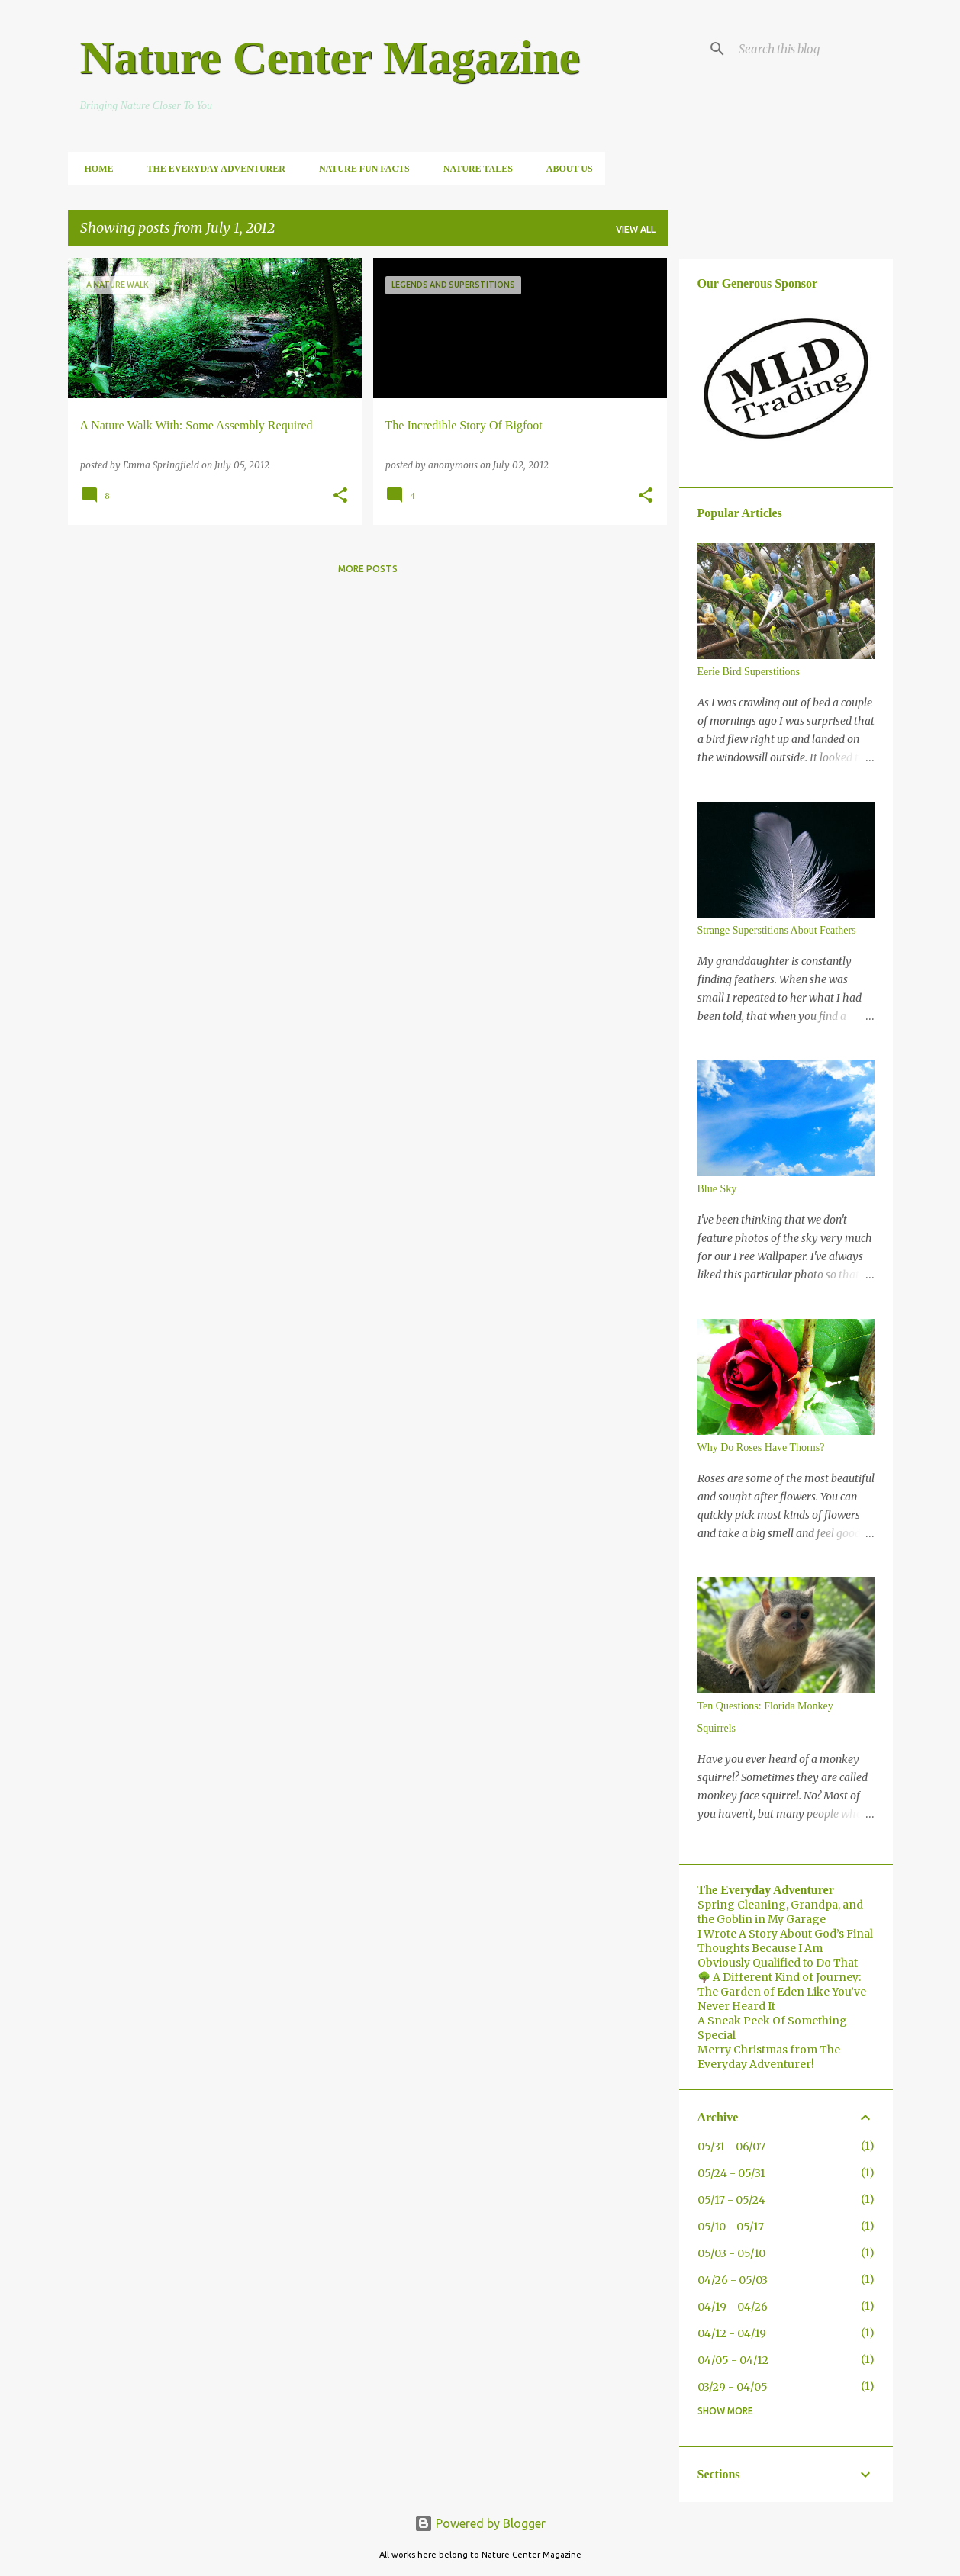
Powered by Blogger (480, 2523)
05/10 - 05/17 (730, 2226)
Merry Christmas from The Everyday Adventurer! (768, 2057)
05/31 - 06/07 (731, 2146)
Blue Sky (717, 1189)
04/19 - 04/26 (732, 2307)
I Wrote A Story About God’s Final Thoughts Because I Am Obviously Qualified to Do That (785, 1948)
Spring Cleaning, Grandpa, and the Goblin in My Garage (780, 1912)
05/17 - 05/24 (731, 2200)
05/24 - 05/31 (731, 2173)
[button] (340, 496)
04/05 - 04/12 (732, 2360)
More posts (368, 569)
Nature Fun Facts (359, 168)
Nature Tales (473, 168)
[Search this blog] (813, 49)
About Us (565, 168)
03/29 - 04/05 (732, 2387)
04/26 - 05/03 (732, 2280)
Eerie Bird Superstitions (749, 671)
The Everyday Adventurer (212, 168)
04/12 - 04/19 (731, 2333)
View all (636, 229)
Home (94, 168)
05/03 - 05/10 (731, 2253)
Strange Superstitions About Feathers (776, 930)
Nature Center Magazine (330, 57)
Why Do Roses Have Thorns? (761, 1447)
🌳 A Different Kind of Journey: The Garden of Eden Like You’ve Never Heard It (781, 1991)
